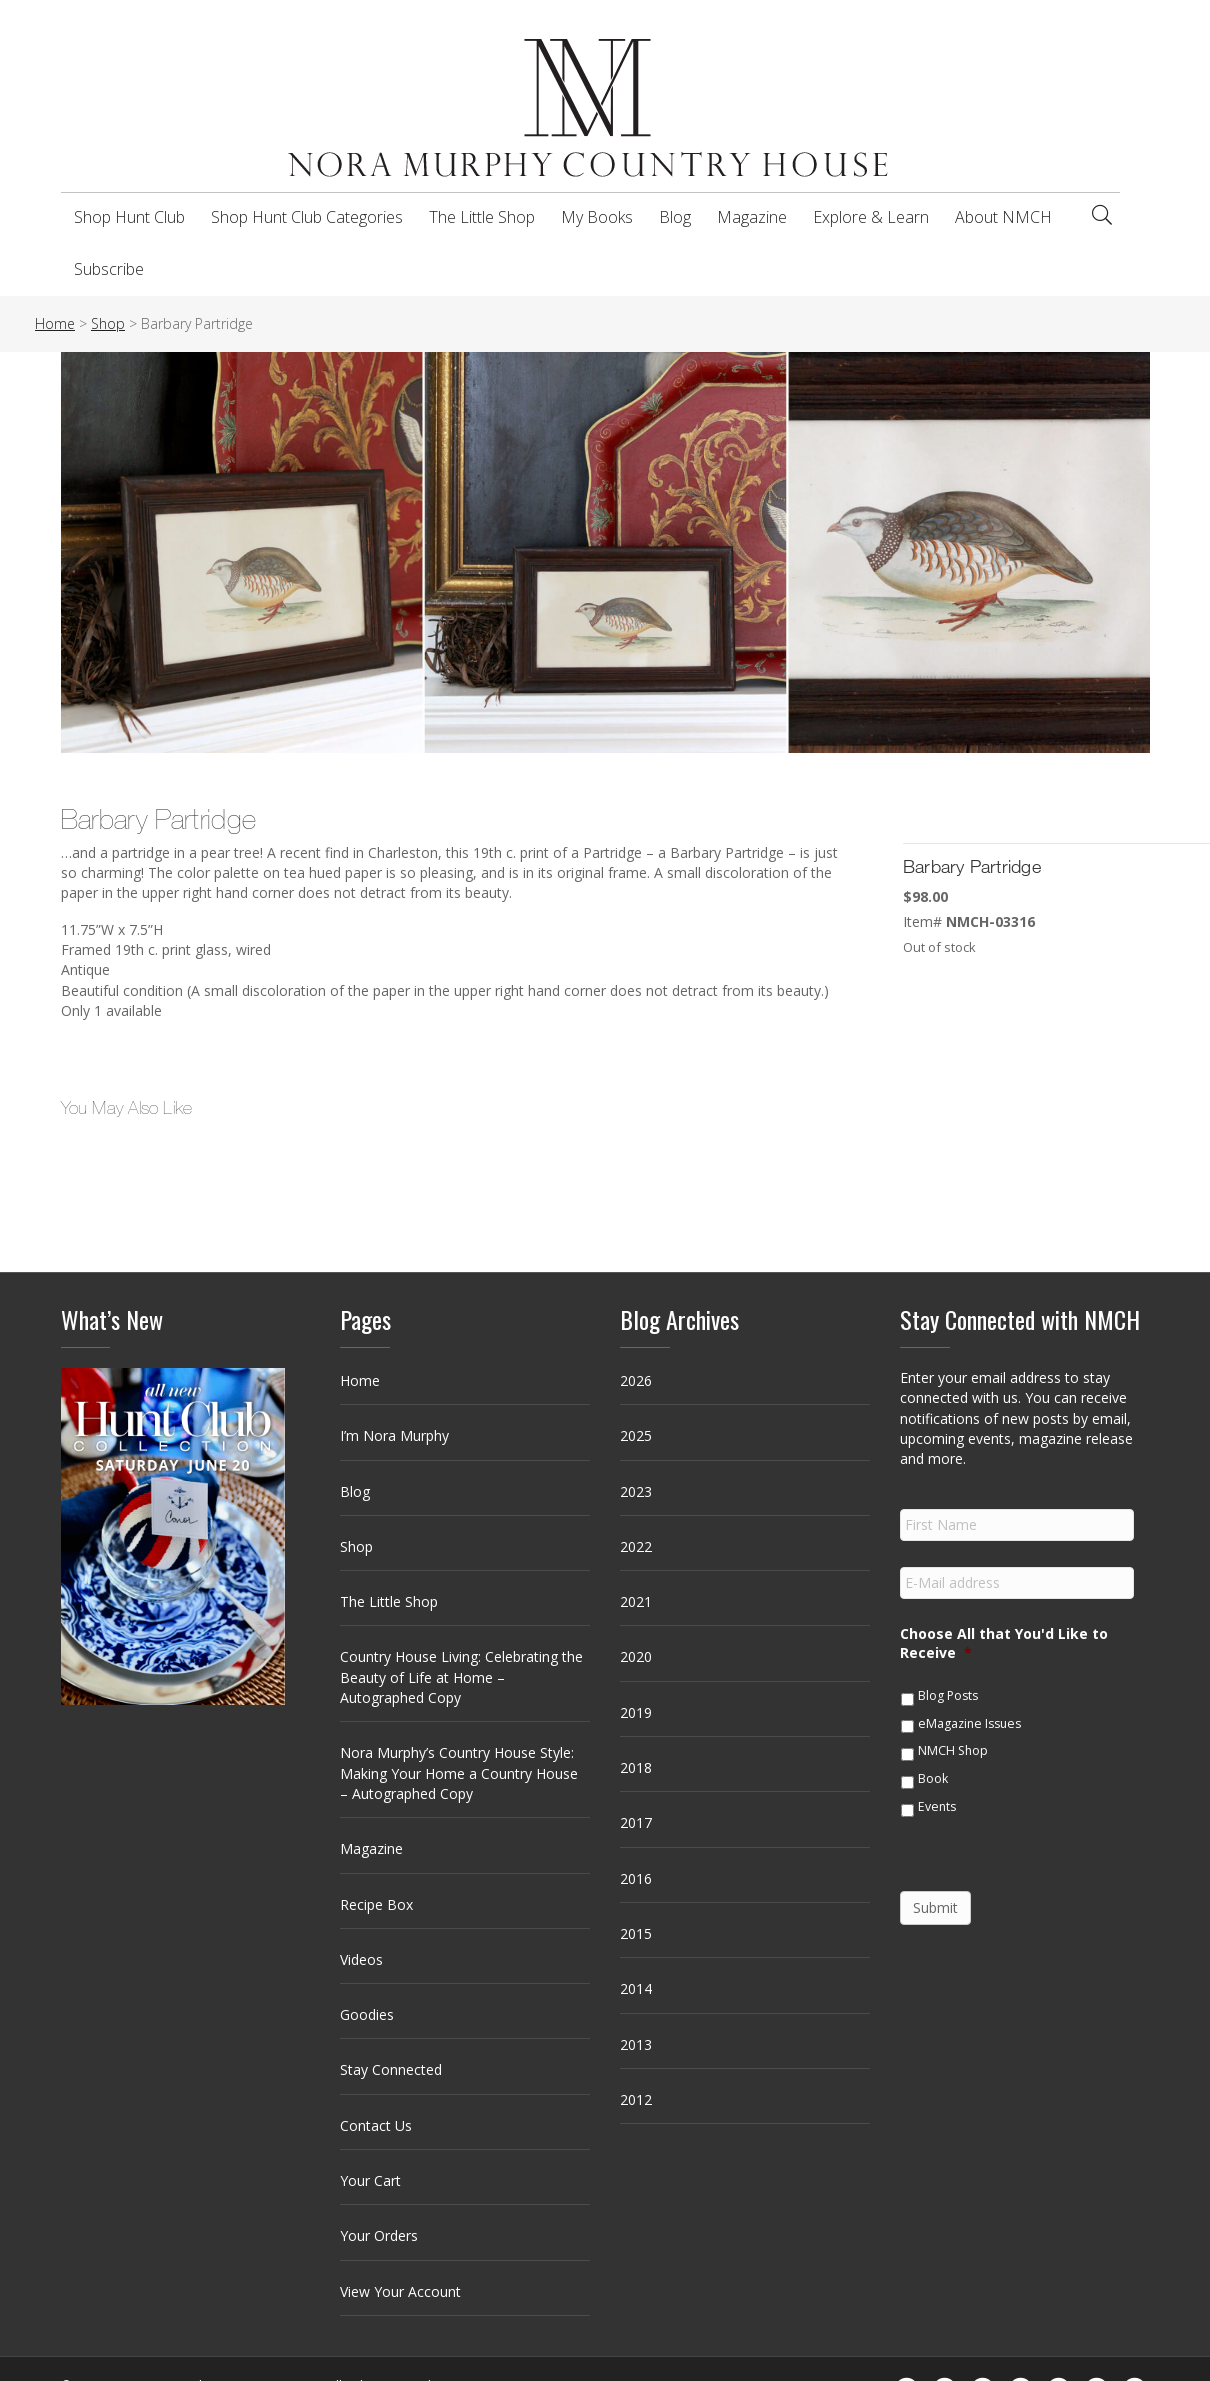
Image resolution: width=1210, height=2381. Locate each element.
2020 (636, 1656)
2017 (636, 1822)
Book (933, 1778)
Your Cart (370, 2180)
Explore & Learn (871, 217)
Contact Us (376, 2125)
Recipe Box (376, 1904)
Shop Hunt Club (129, 217)
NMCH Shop (953, 1750)
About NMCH (1003, 217)
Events (937, 1806)
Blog (675, 217)
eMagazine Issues (969, 1723)
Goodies (367, 2014)
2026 (636, 1380)
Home (360, 1380)
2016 (636, 1878)
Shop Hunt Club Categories (307, 217)
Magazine (752, 217)
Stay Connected (391, 2069)
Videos (361, 1959)
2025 (636, 1435)
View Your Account (400, 2291)
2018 (636, 1767)
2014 (636, 1988)
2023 (636, 1491)
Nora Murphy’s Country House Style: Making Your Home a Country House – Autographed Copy (459, 1773)
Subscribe (109, 269)
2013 (636, 2044)
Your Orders (379, 2235)
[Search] (1102, 215)
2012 (636, 2099)
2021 (636, 1601)
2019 (636, 1712)
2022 (636, 1546)
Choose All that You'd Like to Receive (1004, 1643)
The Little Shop (482, 217)
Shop (356, 1546)
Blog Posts (948, 1695)
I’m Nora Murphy (394, 1435)
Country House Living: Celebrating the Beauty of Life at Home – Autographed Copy (461, 1677)
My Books (597, 217)
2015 (636, 1933)
